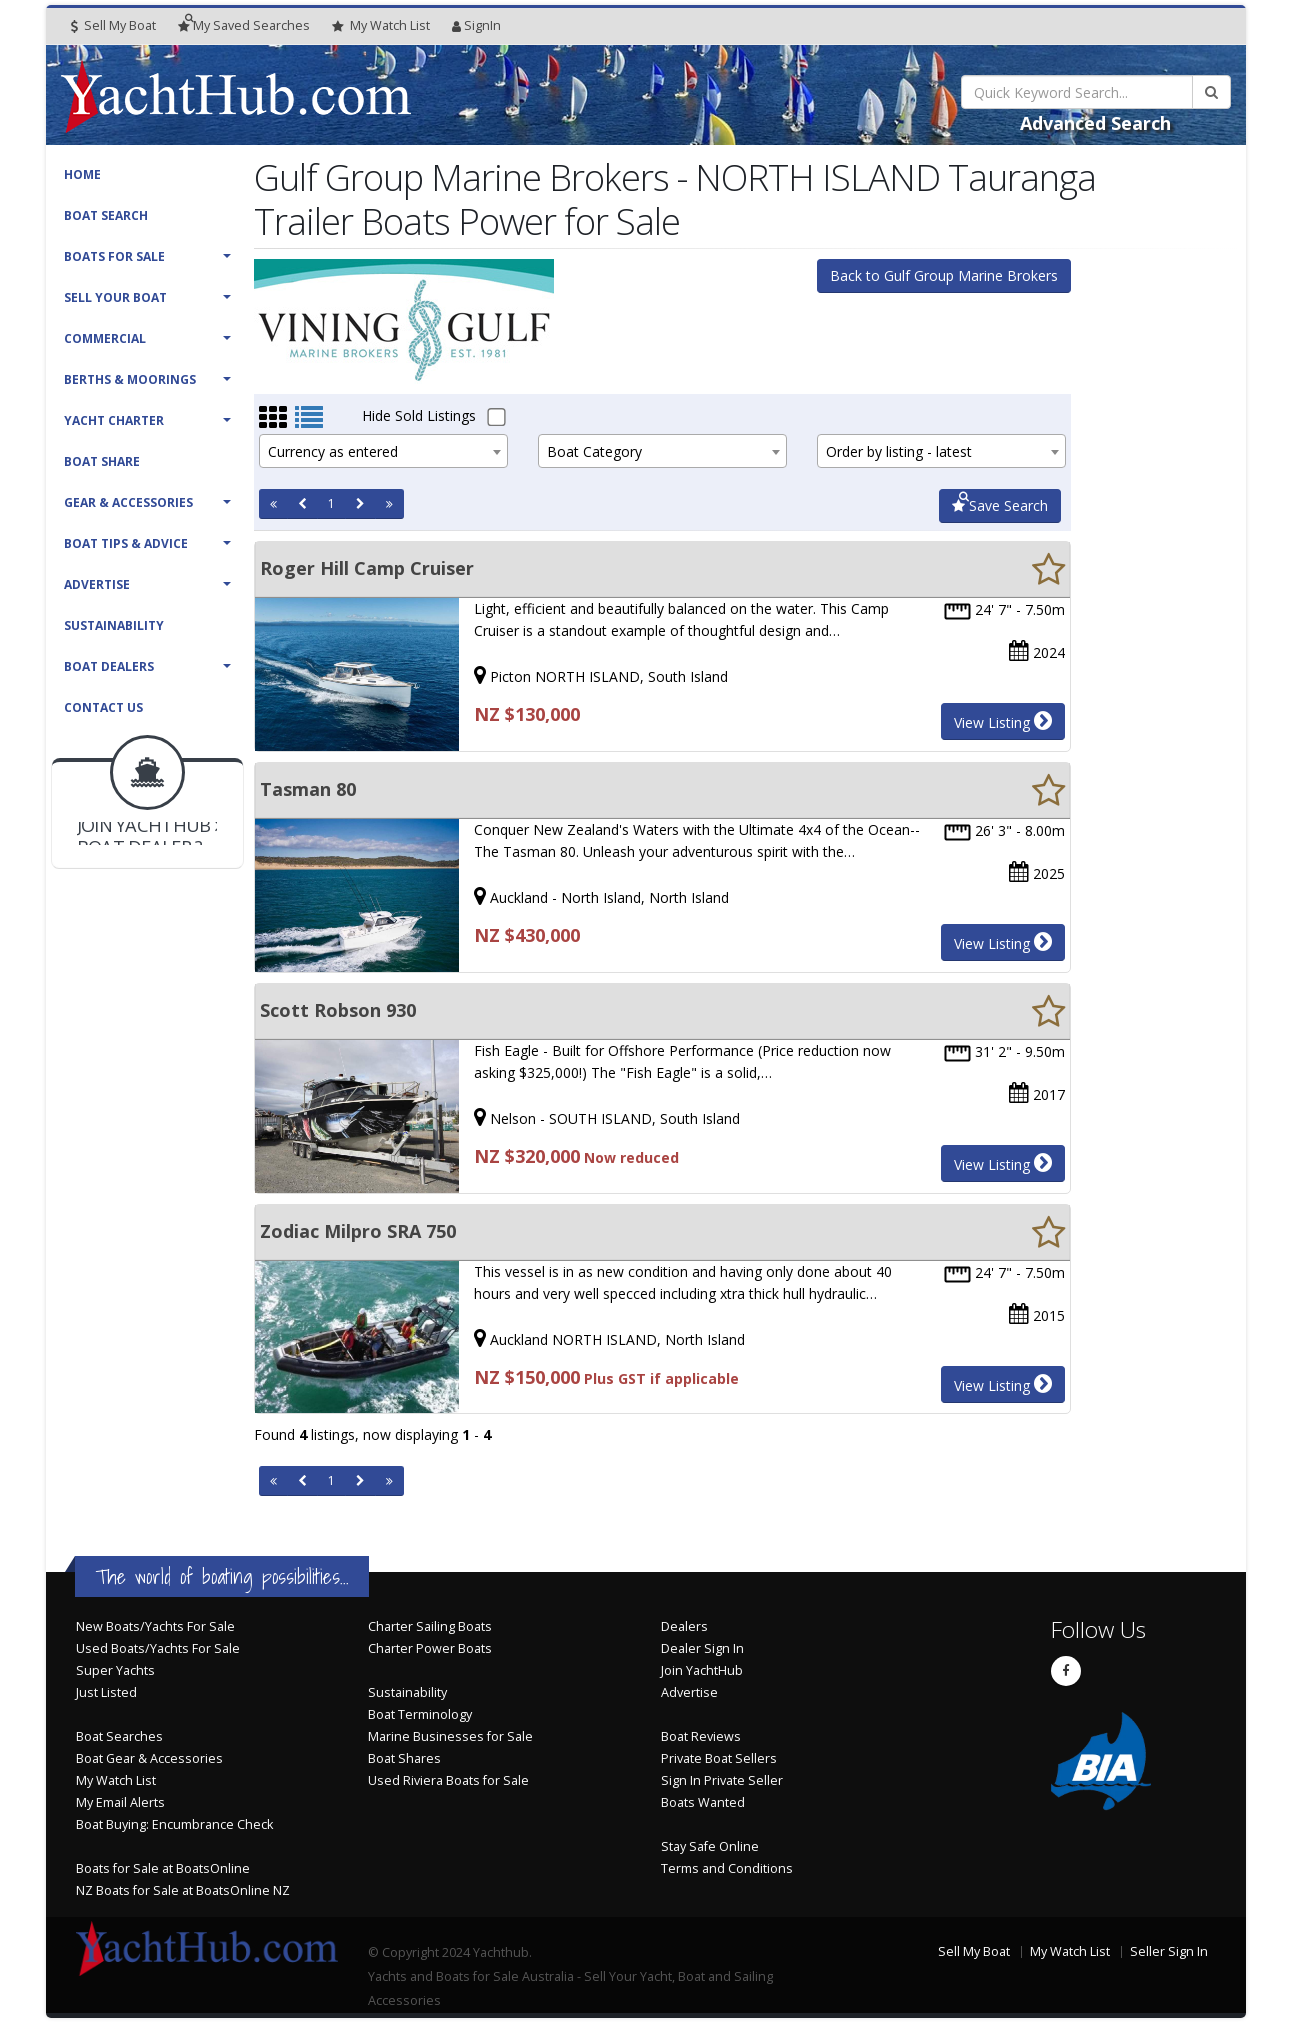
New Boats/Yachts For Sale (155, 1626)
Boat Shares (404, 1758)
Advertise (97, 584)
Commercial (105, 338)
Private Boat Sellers (719, 1758)
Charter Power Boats (430, 1648)
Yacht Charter (114, 420)
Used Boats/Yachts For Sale (158, 1648)
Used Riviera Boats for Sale (448, 1780)
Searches (244, 25)
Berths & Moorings (130, 379)
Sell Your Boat (115, 297)
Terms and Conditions (727, 1868)
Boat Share (102, 461)
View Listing (1003, 721)
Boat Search (106, 215)
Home (82, 174)
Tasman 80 (308, 789)
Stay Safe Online (710, 1846)
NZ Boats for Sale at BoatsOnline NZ (183, 1890)
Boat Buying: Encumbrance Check (174, 1824)
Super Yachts (115, 1670)
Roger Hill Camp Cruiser (367, 568)
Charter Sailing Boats (430, 1626)
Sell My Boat (113, 25)
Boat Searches (119, 1736)
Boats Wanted (703, 1802)
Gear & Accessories (128, 502)
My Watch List (116, 1780)
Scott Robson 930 (338, 1010)
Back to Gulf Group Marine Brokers (944, 275)
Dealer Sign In (702, 1648)
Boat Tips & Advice (126, 543)
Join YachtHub (702, 1670)
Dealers (684, 1626)
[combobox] (383, 451)
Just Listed (106, 1692)
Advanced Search (1095, 123)
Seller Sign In (1169, 1951)
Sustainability (114, 625)
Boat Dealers (109, 666)
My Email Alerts (120, 1802)
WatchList (381, 26)
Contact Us (103, 707)
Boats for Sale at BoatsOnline (163, 1868)
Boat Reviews (701, 1736)
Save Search (1000, 505)
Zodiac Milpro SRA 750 (358, 1231)
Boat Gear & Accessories (149, 1758)
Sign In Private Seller (722, 1780)
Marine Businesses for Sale (450, 1736)
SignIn (476, 25)
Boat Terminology (420, 1714)
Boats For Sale (114, 256)
